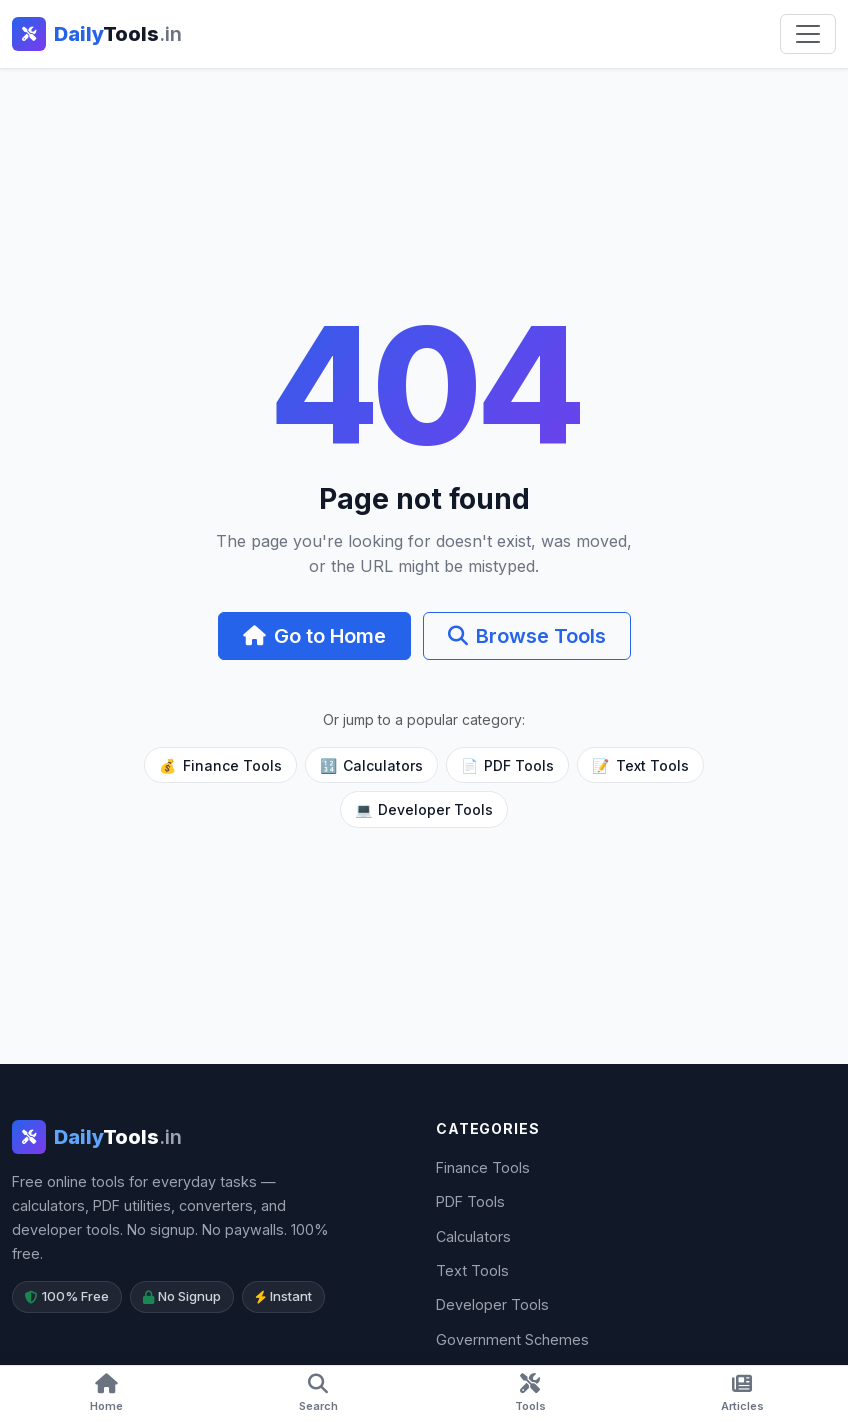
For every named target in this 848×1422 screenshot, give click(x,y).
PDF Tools (507, 765)
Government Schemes (512, 1339)
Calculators (371, 765)
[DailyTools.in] (97, 1137)
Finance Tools (220, 765)
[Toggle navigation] (808, 34)
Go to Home (314, 636)
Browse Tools (527, 636)
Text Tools (640, 765)
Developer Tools (424, 809)
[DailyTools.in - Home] (97, 34)
